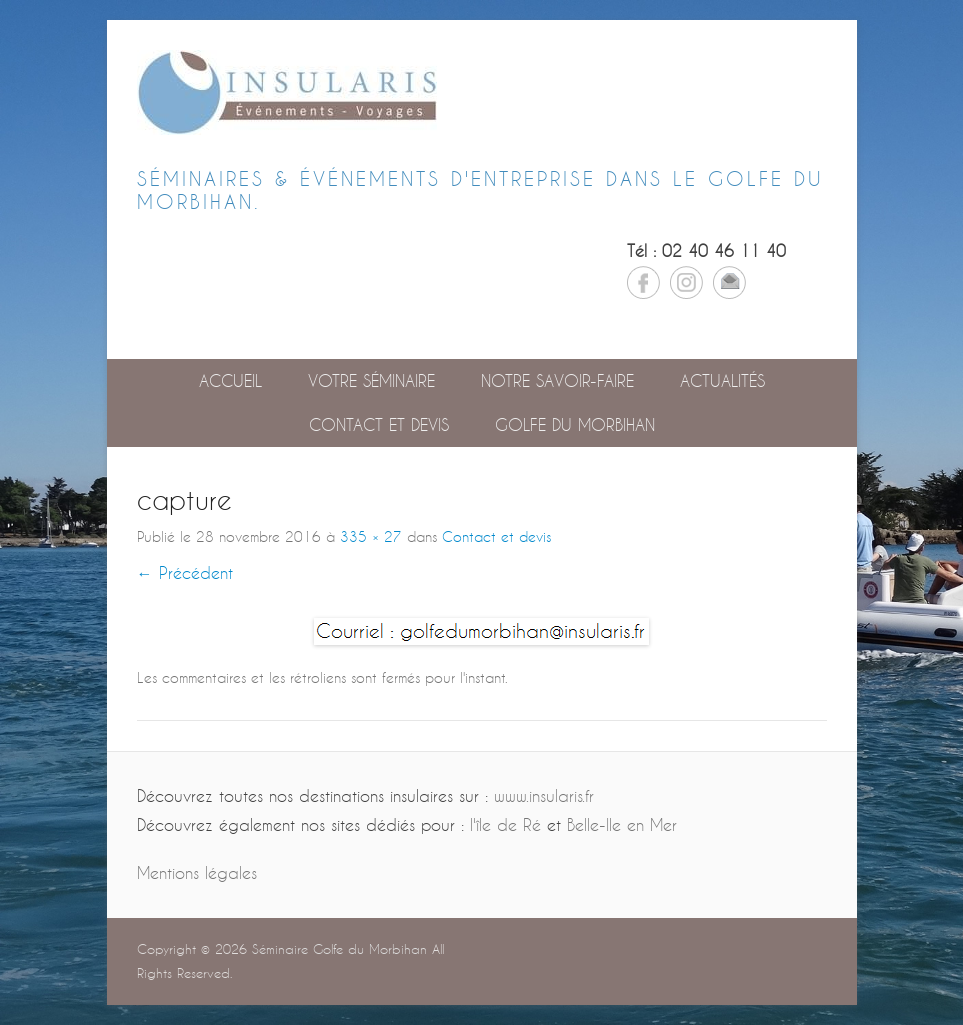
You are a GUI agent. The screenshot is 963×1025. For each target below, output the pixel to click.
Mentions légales (197, 872)
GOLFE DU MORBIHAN (575, 424)
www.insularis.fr (544, 795)
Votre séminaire (371, 380)
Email (729, 282)
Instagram (686, 282)
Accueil (230, 380)
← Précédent (185, 572)
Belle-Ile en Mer (622, 824)
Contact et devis (379, 424)
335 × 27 (371, 536)
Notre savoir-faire (557, 380)
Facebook (643, 282)
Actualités (722, 380)
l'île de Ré (505, 824)
